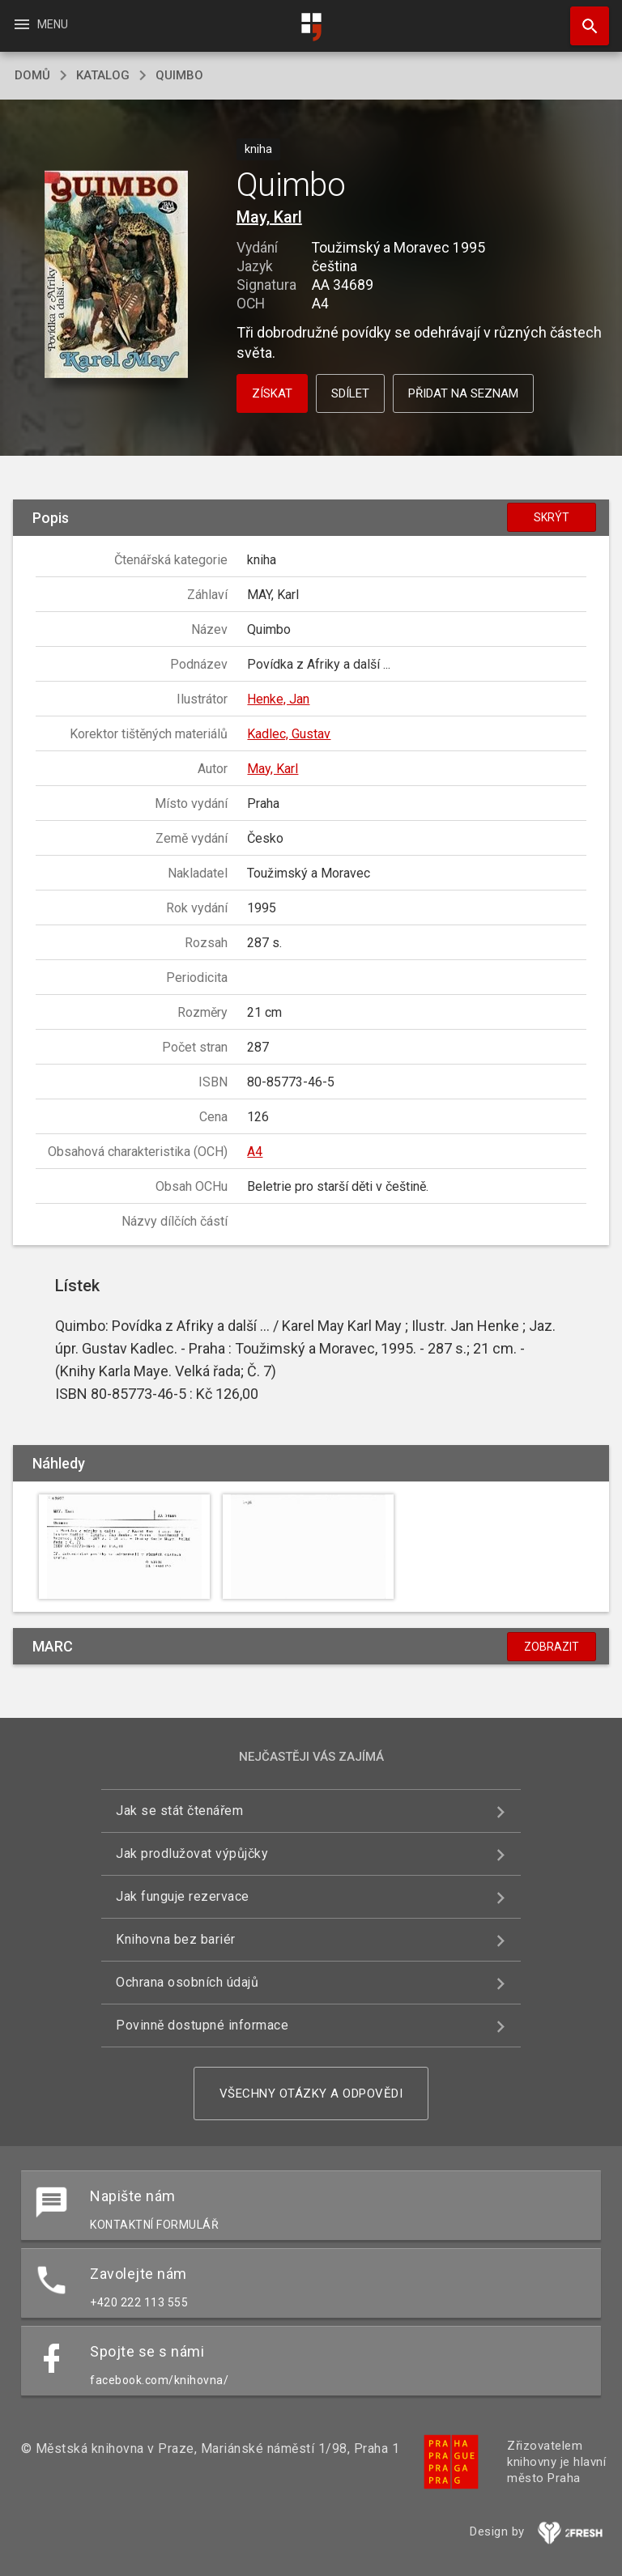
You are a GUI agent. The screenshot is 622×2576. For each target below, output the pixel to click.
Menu (40, 24)
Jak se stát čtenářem (179, 1810)
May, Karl (269, 217)
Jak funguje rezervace (182, 1896)
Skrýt (551, 517)
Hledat (582, 18)
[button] (116, 275)
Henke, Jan (278, 699)
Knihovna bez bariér (176, 1939)
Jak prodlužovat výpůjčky (192, 1853)
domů (32, 75)
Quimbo (179, 75)
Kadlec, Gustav (288, 734)
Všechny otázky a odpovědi (311, 2093)
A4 (254, 1151)
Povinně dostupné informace (202, 2025)
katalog (103, 75)
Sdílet (350, 393)
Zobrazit (551, 1646)
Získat (272, 393)
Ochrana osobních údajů (187, 1982)
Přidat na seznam (463, 393)
